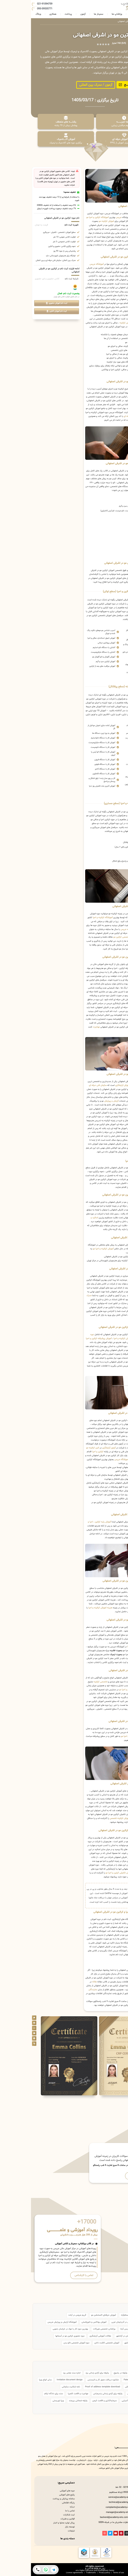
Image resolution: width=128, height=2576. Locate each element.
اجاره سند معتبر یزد (41, 2372)
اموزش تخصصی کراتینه (113, 1872)
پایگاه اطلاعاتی (37, 2502)
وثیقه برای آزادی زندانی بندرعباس (76, 2393)
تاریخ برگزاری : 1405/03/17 (64, 100)
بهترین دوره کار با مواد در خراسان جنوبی (39, 2328)
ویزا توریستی (27, 2400)
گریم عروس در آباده (46, 2315)
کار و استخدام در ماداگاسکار (108, 2393)
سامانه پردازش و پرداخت (33, 2498)
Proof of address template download (71, 2386)
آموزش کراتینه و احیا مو (72, 1248)
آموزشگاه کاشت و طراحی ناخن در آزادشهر (103, 2336)
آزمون (51, 14)
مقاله (63, 1981)
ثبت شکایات (38, 2514)
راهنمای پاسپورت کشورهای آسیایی (106, 2400)
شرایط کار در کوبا (113, 2372)
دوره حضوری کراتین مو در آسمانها (39, 2336)
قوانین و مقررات (37, 2518)
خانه (115, 21)
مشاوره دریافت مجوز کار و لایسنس (72, 2379)
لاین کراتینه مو (61, 1447)
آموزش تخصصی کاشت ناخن (75, 2342)
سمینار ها (67, 14)
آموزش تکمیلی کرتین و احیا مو (87, 1872)
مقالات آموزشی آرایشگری (69, 2336)
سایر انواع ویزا (14, 2379)
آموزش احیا (119, 1081)
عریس (87, 217)
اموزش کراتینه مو (75, 221)
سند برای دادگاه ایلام (22, 2393)
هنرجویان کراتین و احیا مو (101, 1736)
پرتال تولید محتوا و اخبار (33, 2522)
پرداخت (37, 14)
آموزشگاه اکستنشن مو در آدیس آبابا (105, 2328)
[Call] (7, 2569)
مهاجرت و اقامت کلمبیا (47, 2393)
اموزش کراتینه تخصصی (88, 1818)
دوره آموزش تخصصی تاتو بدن (45, 2342)
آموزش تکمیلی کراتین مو (108, 1794)
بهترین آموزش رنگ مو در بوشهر (107, 2342)
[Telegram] (23, 2569)
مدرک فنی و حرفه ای (102, 416)
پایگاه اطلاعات (117, 1989)
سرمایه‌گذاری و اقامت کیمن (73, 2400)
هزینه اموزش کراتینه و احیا (69, 1607)
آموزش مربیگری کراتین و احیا (111, 1845)
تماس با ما (39, 2510)
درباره (41, 2506)
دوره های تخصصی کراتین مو (94, 937)
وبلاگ (7, 14)
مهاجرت (65, 1027)
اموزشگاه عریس (117, 578)
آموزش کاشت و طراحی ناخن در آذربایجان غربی (100, 2322)
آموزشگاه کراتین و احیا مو (66, 217)
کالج (122, 14)
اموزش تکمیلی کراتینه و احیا (94, 1338)
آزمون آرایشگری (77, 1447)
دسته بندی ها (36, 2538)
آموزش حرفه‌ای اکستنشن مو (72, 2315)
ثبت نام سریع (117, 2569)
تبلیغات (40, 2530)
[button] (3, 2017)
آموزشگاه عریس (65, 264)
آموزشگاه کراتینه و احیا (72, 917)
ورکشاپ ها (86, 14)
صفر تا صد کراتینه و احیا (107, 1646)
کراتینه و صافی (109, 283)
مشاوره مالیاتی (114, 2407)
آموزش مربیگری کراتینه (109, 1342)
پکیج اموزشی (105, 14)
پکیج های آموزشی (35, 2494)
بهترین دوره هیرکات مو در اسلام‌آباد (105, 2315)
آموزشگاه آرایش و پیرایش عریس (31, 2322)
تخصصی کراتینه (69, 1681)
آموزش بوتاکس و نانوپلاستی (62, 2322)
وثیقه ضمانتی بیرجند (47, 2400)
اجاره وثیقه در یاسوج (92, 2372)
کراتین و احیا (66, 1451)
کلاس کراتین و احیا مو (98, 1689)
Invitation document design (39, 2379)
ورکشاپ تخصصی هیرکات (73, 2328)
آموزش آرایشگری (91, 1085)
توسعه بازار (39, 2526)
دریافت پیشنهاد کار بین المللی (107, 2386)
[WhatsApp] (15, 2569)
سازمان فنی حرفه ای (67, 1085)
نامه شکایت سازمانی (40, 2386)
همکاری (21, 14)
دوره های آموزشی (35, 2490)
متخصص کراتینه (95, 322)
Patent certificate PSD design (107, 2379)
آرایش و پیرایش (80, 1101)
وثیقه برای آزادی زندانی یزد (66, 2372)
